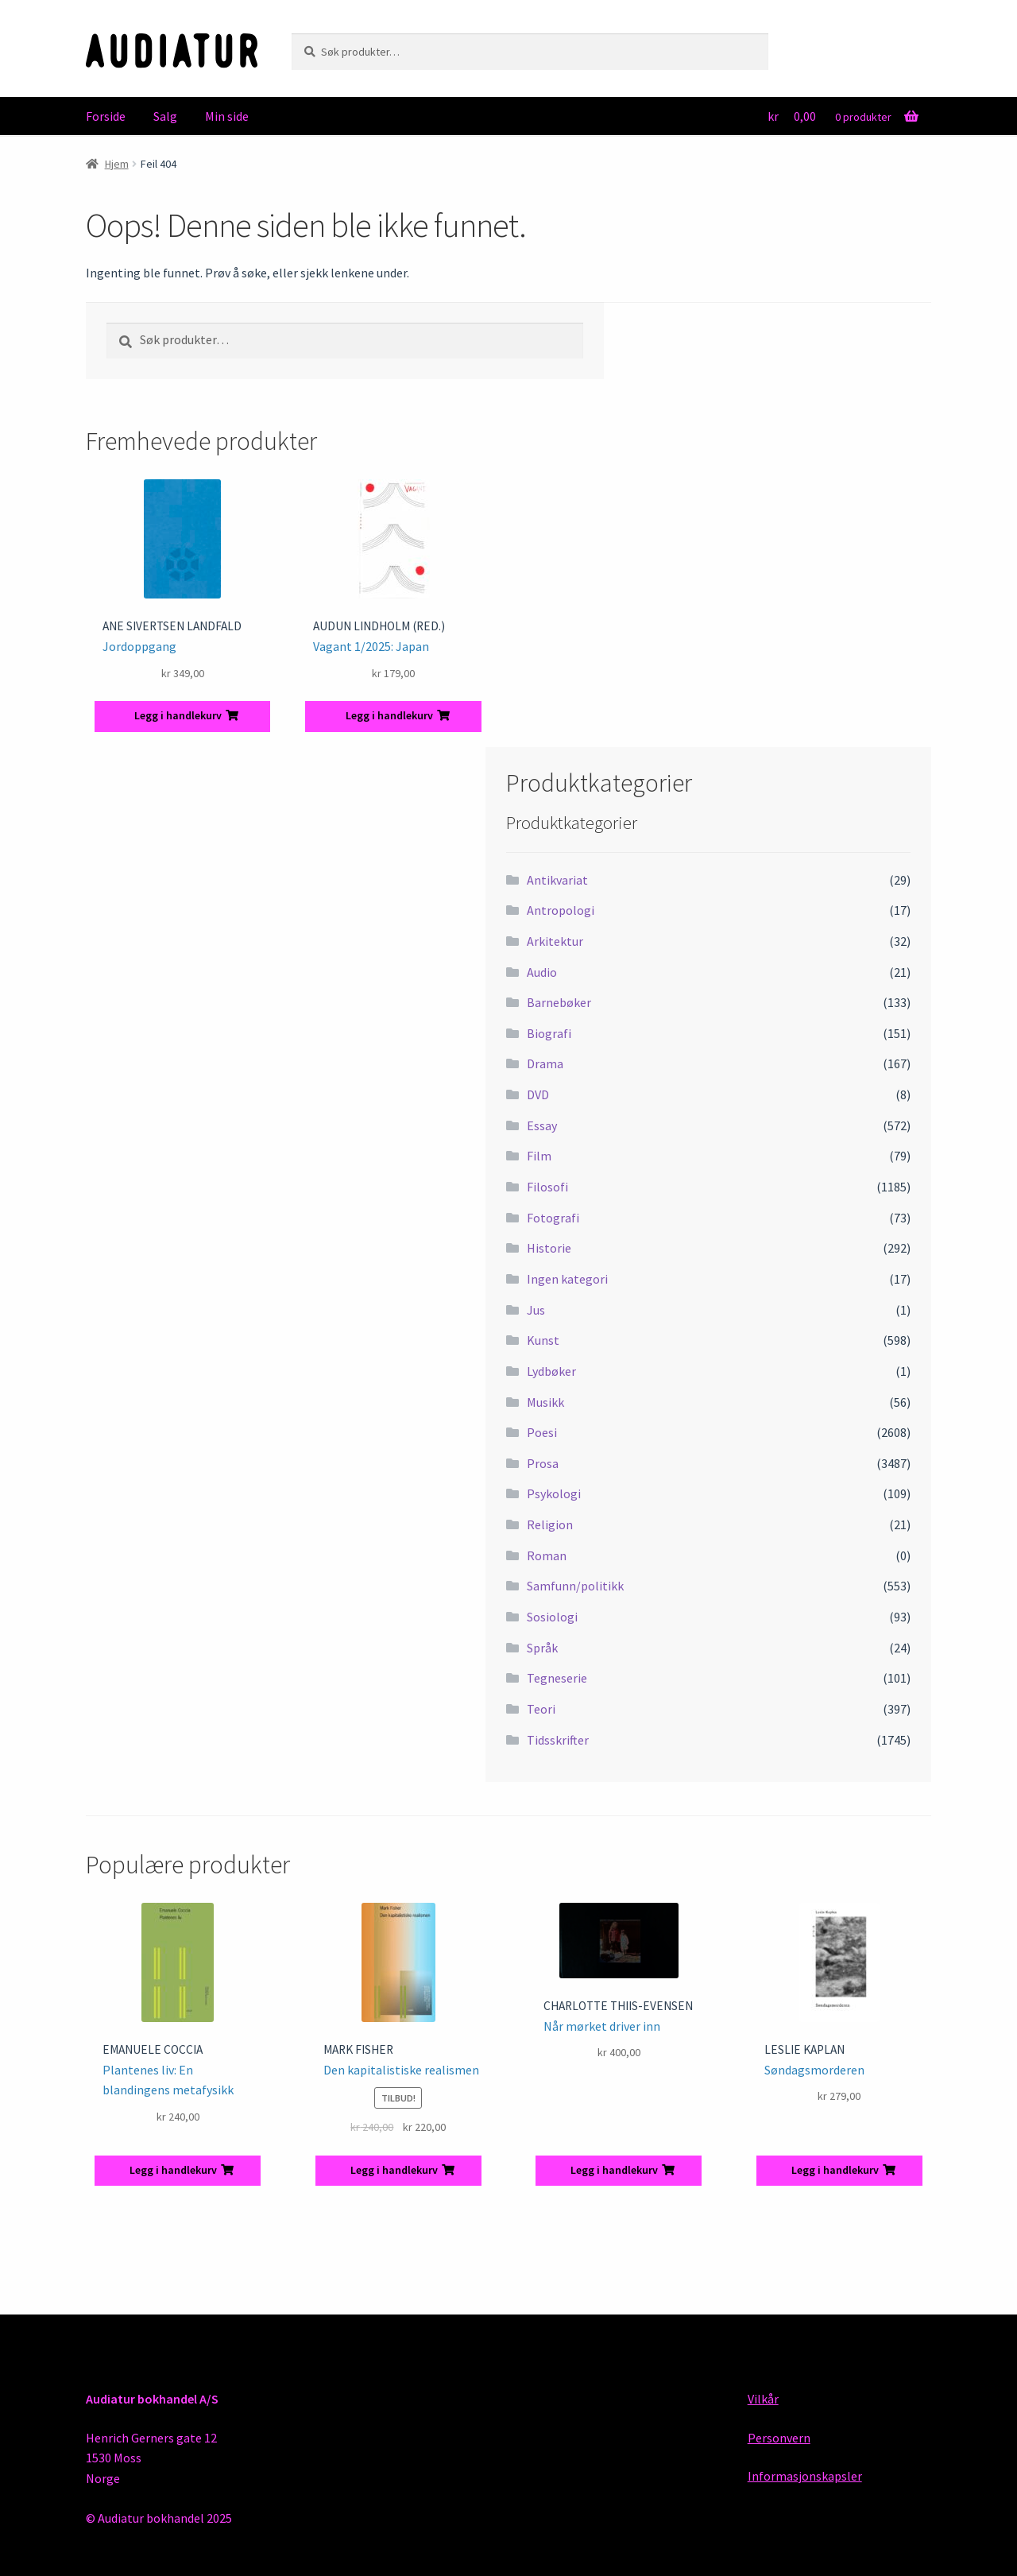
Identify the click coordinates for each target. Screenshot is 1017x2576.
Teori (541, 1709)
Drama (545, 1063)
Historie (549, 1248)
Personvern (779, 2438)
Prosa (543, 1463)
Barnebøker (559, 1002)
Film (539, 1156)
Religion (550, 1524)
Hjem (117, 164)
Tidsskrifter (558, 1740)
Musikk (545, 1402)
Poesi (542, 1432)
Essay (542, 1125)
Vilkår (763, 2399)
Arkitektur (555, 941)
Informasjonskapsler (805, 2476)
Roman (547, 1555)
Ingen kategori (567, 1279)
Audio (542, 972)
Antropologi (560, 910)
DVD (538, 1094)
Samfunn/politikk (575, 1586)
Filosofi (547, 1187)
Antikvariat (557, 880)
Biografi (549, 1033)
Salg (165, 116)
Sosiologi (552, 1617)
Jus (536, 1310)
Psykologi (554, 1493)
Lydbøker (551, 1371)
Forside (106, 116)
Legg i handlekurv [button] (178, 715)
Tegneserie (557, 1678)
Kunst (543, 1340)
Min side (227, 116)
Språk (542, 1648)
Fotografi (553, 1218)
